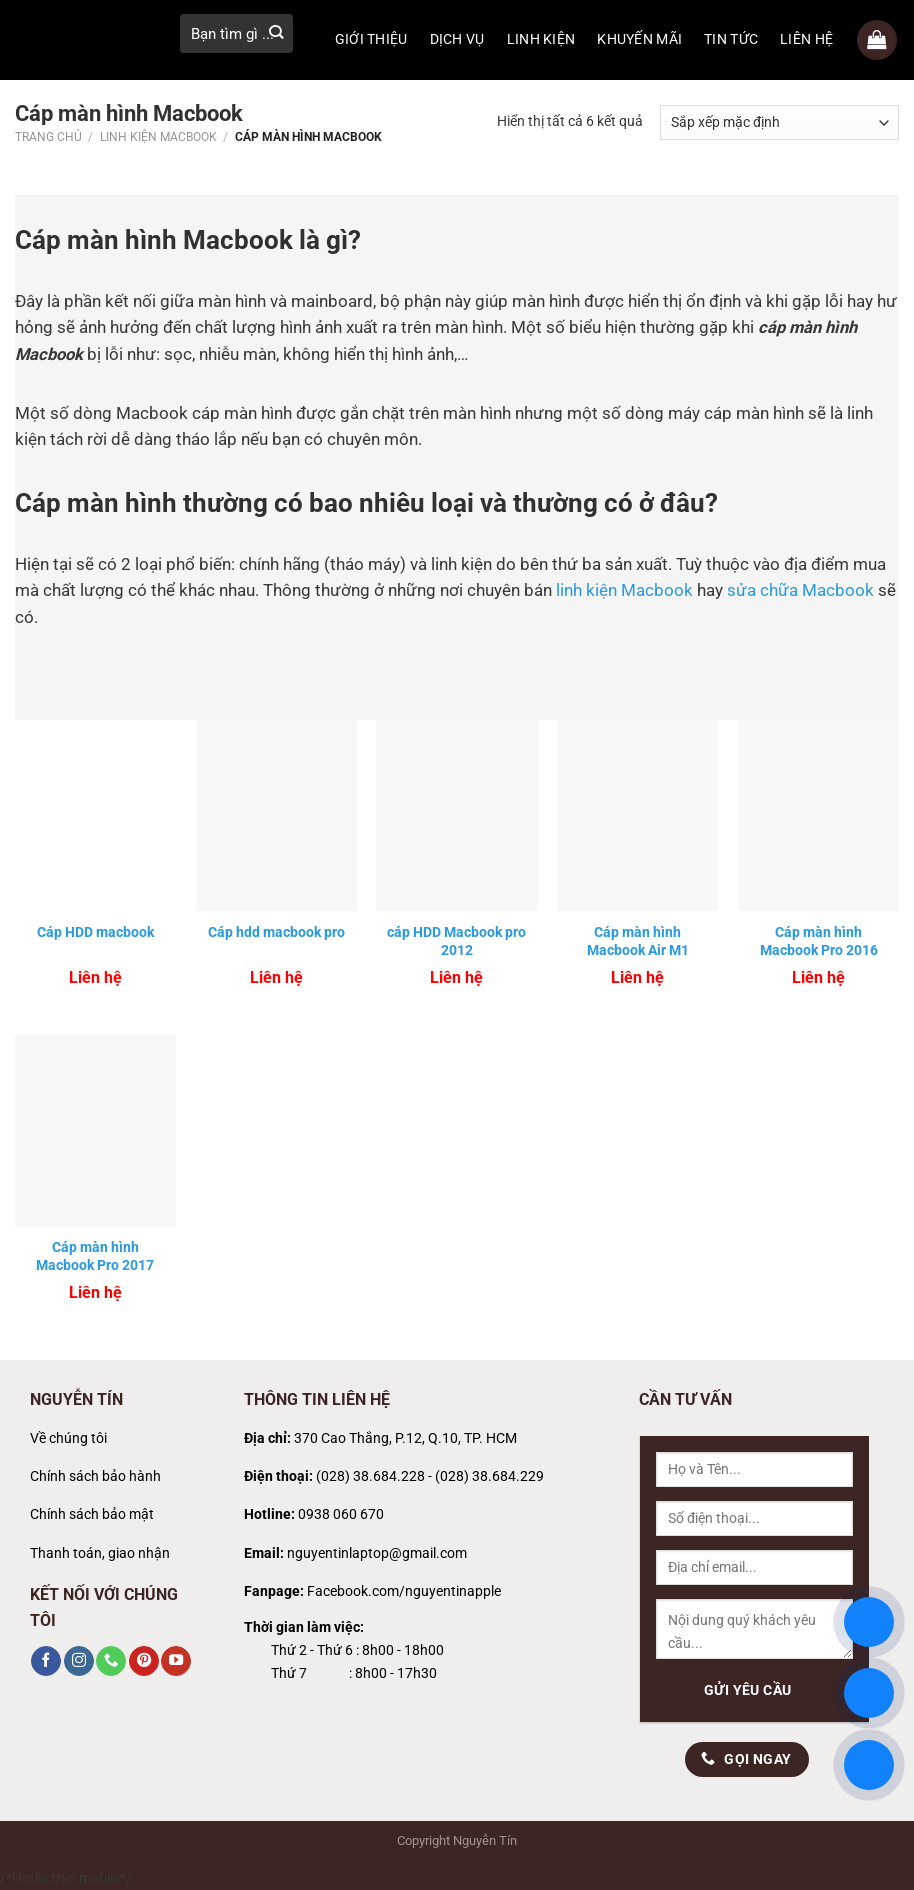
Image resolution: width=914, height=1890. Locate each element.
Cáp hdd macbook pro (276, 932)
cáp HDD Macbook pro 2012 (456, 941)
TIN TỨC (731, 39)
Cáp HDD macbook (95, 932)
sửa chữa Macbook (800, 590)
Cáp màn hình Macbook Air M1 (638, 941)
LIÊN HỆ (806, 39)
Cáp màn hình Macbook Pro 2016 (819, 941)
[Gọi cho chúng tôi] (111, 1661)
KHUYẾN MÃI (639, 39)
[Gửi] (276, 33)
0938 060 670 (341, 1514)
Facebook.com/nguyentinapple (404, 1591)
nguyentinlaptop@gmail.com (377, 1553)
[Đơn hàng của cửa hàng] (779, 122)
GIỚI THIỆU (371, 39)
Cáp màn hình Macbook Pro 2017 (95, 1256)
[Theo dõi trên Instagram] (79, 1661)
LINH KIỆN (541, 39)
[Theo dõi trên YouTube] (176, 1661)
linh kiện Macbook (624, 590)
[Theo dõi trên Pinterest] (144, 1661)
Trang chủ (48, 137)
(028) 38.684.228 (370, 1476)
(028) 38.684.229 (489, 1476)
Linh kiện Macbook (158, 137)
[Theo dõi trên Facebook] (46, 1661)
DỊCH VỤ (457, 39)
